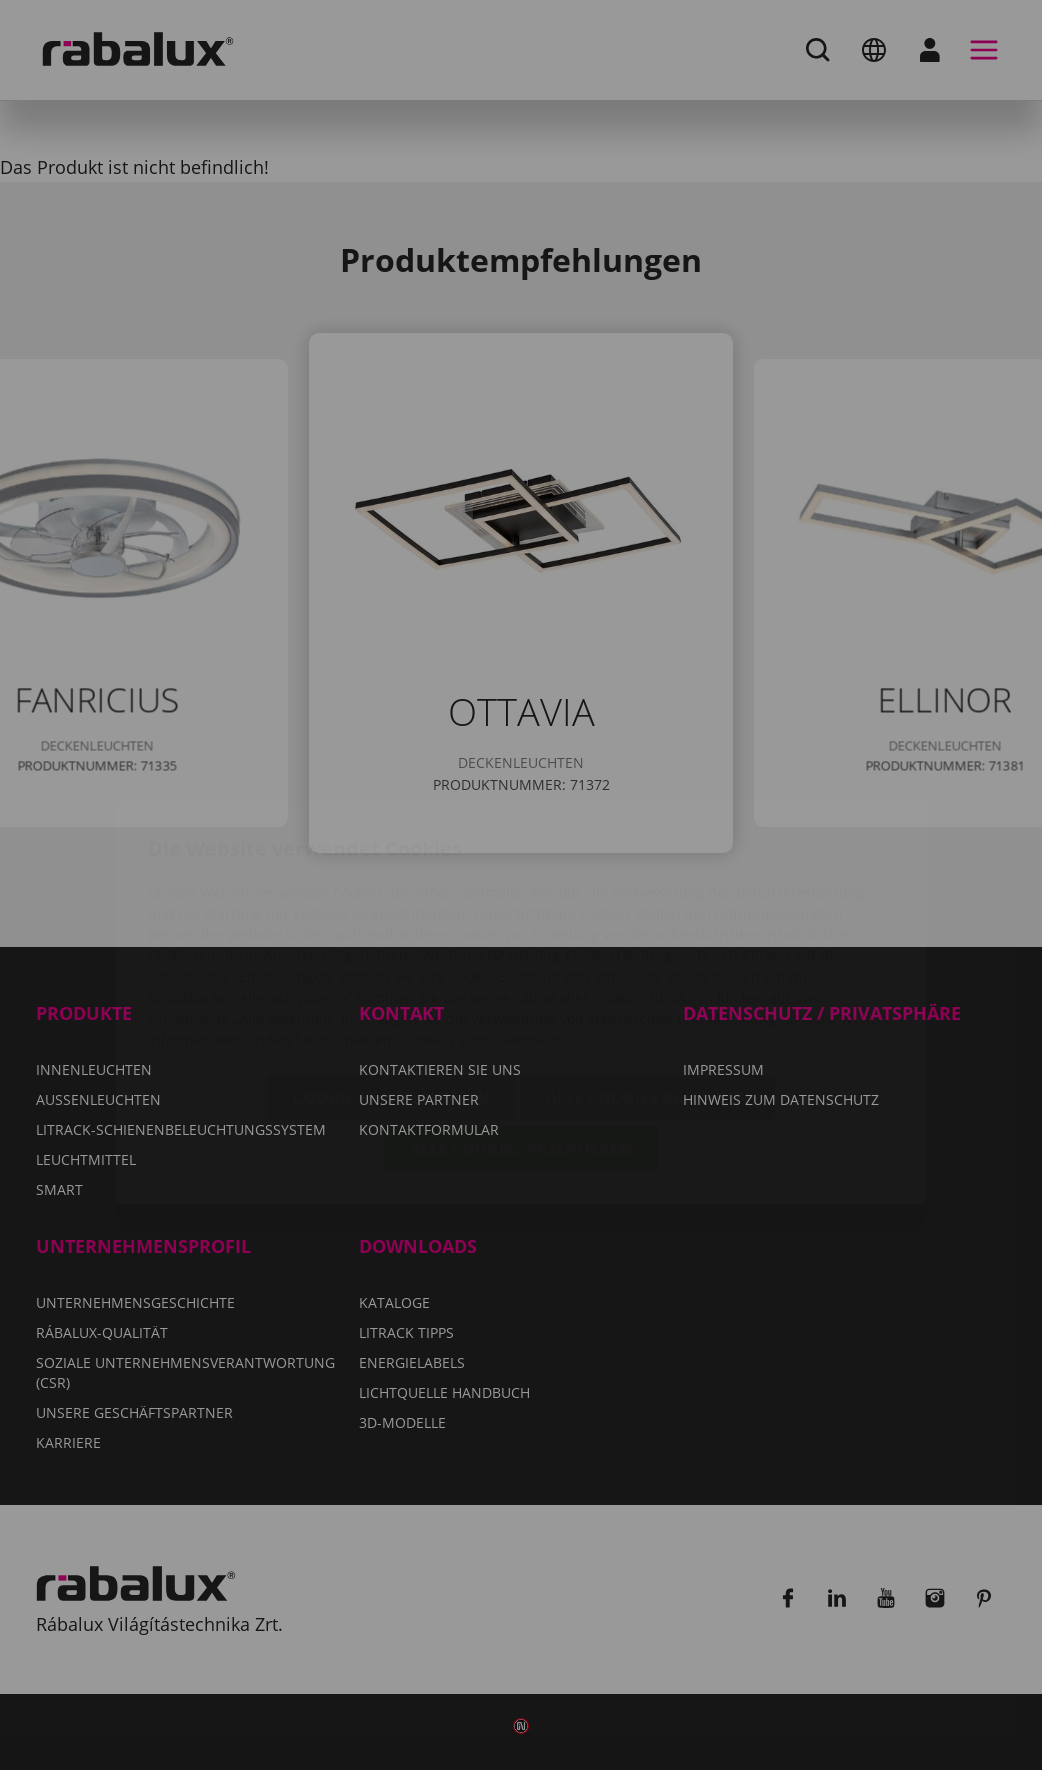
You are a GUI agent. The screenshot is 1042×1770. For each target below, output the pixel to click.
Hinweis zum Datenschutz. (491, 921)
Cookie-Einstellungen (391, 980)
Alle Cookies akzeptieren (521, 1031)
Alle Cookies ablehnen (647, 980)
